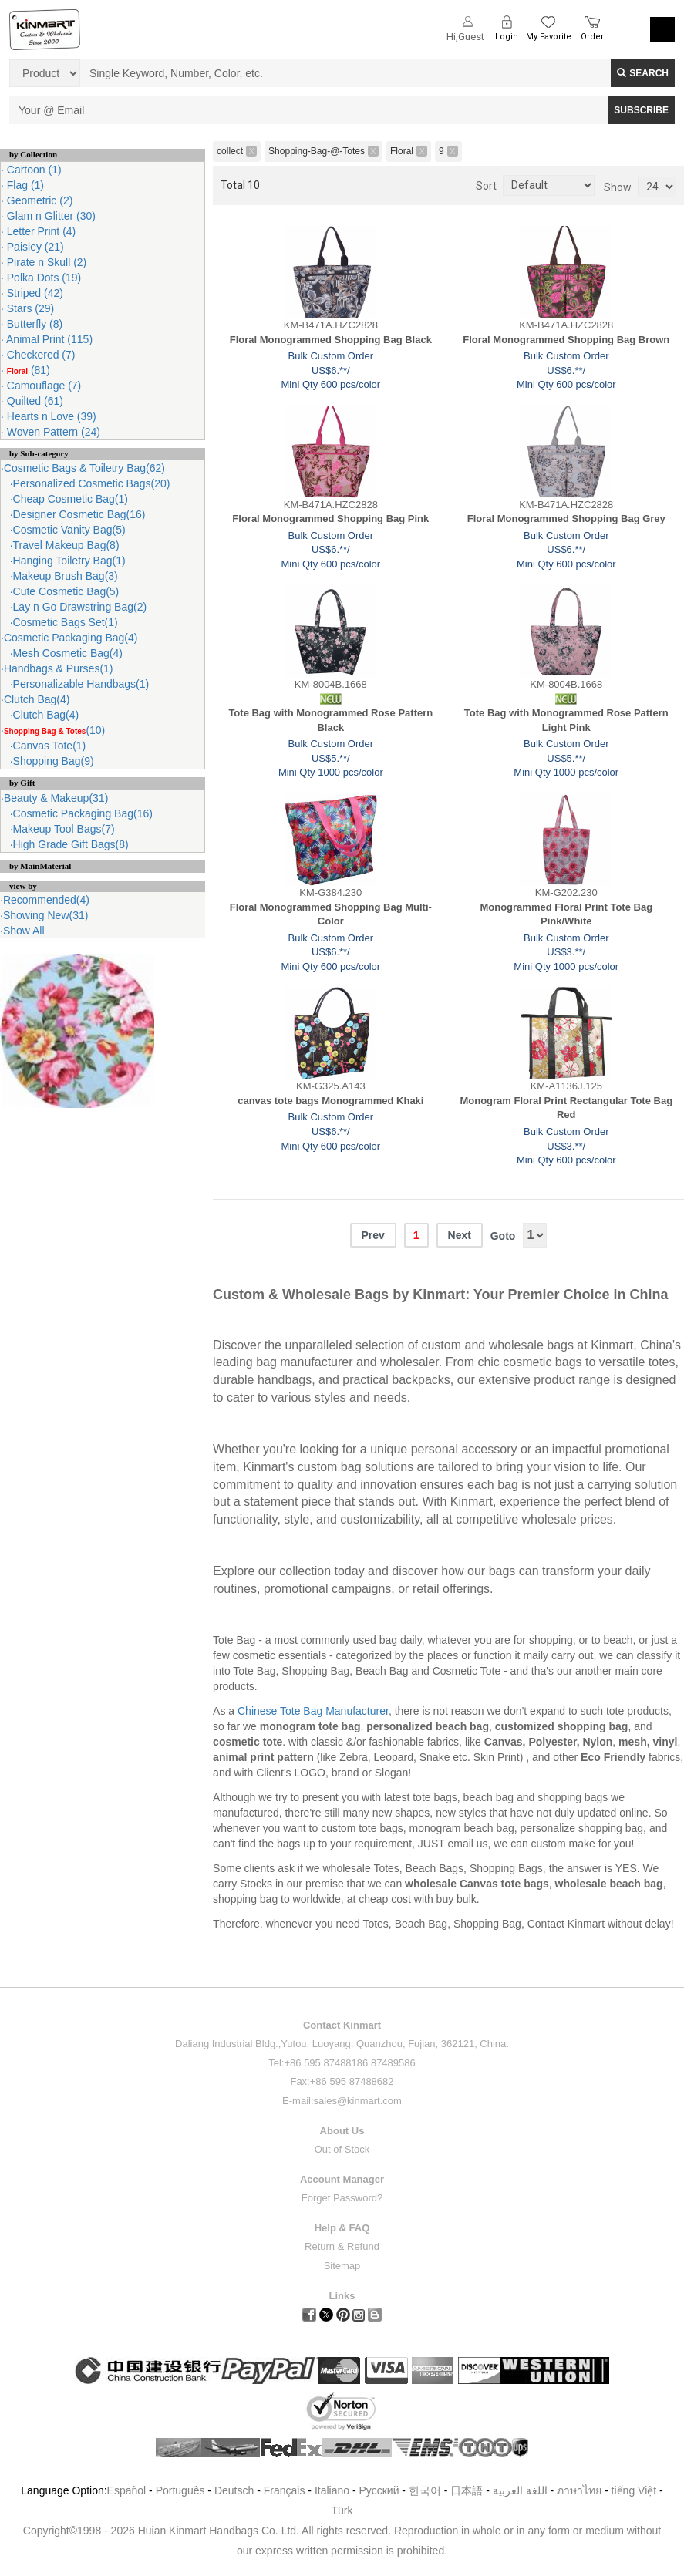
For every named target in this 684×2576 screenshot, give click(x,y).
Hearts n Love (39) (50, 416)
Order (592, 37)
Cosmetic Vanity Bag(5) (69, 530)
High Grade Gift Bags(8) (71, 844)
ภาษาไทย (579, 2490)
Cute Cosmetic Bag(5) (66, 591)
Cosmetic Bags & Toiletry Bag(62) (84, 468)
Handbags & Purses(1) (58, 668)
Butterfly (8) (33, 324)
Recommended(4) (46, 900)
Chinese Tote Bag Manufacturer (313, 1711)
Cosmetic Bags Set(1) (65, 622)
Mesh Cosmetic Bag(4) (68, 653)
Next (459, 1235)
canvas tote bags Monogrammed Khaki (330, 1100)
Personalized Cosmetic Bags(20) (91, 483)
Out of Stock (342, 2149)
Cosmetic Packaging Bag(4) (71, 637)
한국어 (425, 2490)
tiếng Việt (634, 2490)
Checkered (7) (40, 355)
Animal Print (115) (48, 339)
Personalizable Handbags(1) (81, 684)
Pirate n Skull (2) (45, 262)
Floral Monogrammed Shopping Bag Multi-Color (331, 914)
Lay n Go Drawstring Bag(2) (80, 607)
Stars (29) (29, 308)
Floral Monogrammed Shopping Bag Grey (566, 518)
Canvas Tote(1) (49, 745)
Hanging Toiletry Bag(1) (69, 560)
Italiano (332, 2490)
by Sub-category (39, 453)
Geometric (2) (38, 200)
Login (506, 37)
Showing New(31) (46, 915)
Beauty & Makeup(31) (56, 798)
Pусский (379, 2490)
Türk (342, 2510)
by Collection (33, 154)
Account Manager (342, 2179)
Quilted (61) (33, 401)
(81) (27, 370)
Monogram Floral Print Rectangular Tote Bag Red (566, 1108)
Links (342, 2296)
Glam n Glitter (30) (50, 216)
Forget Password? (342, 2198)
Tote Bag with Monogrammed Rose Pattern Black (330, 720)
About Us (342, 2131)
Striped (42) (33, 293)
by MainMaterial (40, 865)
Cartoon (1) (33, 169)
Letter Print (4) (40, 231)
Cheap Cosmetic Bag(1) (70, 499)
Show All (24, 930)
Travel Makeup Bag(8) (66, 545)
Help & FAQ (342, 2228)
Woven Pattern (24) (52, 432)
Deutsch (234, 2490)
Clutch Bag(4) (37, 699)
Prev (373, 1235)
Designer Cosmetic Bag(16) (79, 514)
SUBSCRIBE (641, 110)
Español (127, 2490)
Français (284, 2490)
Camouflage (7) (42, 385)
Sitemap (342, 2265)
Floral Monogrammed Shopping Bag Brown (566, 339)
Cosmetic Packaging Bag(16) (83, 813)
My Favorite (548, 37)
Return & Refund (342, 2246)
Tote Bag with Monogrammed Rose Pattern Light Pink (566, 720)
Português (180, 2490)
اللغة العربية (522, 2490)
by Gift (22, 782)
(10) (54, 730)
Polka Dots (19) (42, 277)
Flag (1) (24, 185)
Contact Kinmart (342, 2025)
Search (643, 73)
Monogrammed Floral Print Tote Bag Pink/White (566, 914)
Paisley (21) (34, 247)
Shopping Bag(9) (53, 761)
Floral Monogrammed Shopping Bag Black (331, 339)
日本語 (466, 2490)
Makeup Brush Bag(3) (65, 576)
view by (23, 886)
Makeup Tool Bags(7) (64, 829)
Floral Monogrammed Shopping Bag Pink (330, 518)
